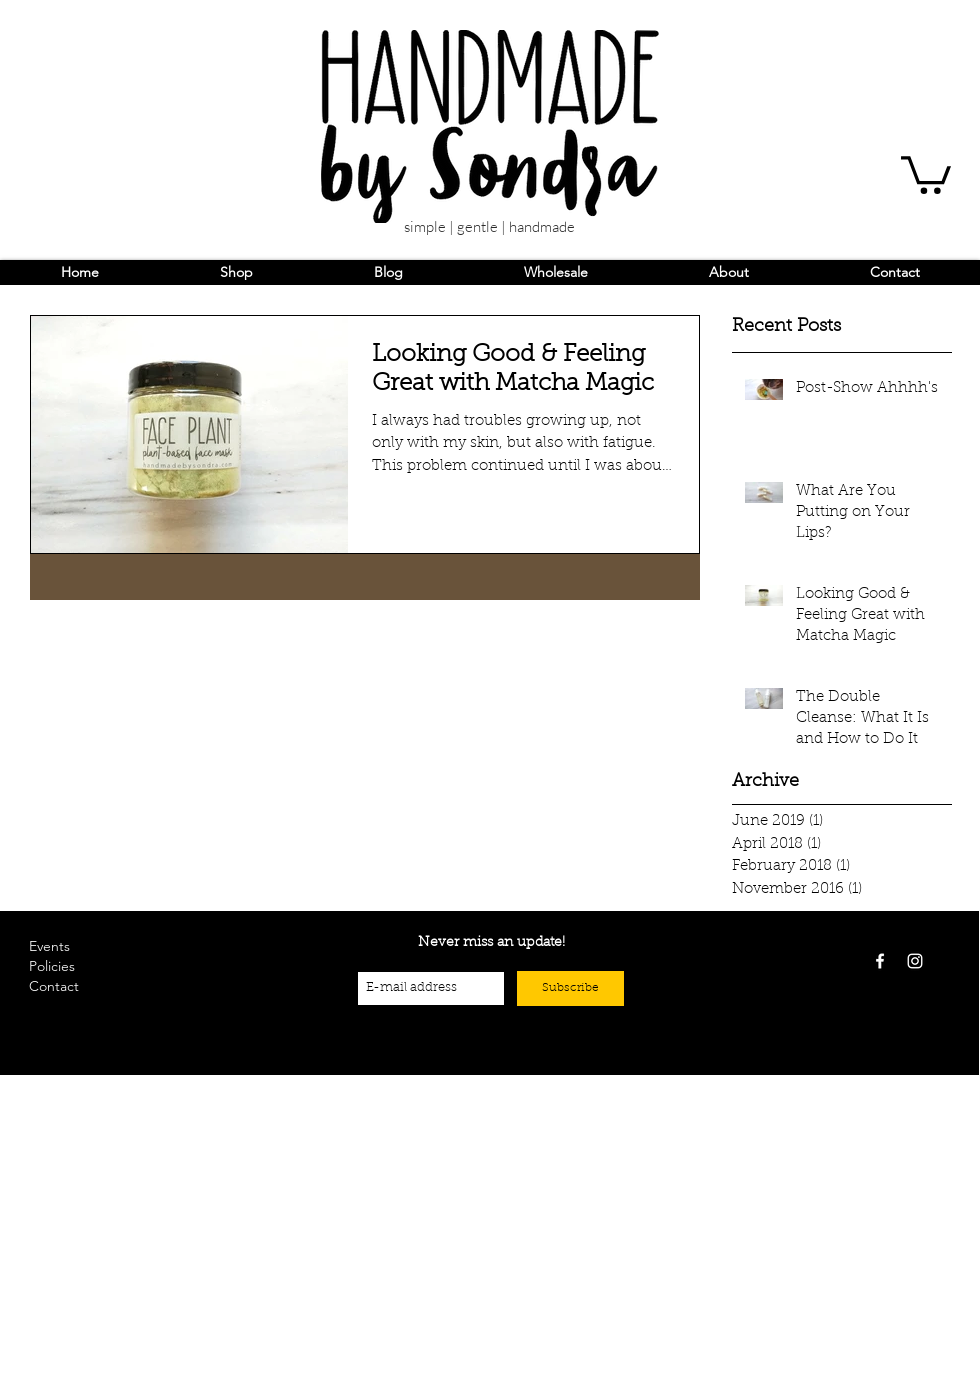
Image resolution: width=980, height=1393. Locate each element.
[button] (926, 173)
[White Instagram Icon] (915, 961)
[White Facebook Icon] (880, 961)
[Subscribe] (570, 988)
